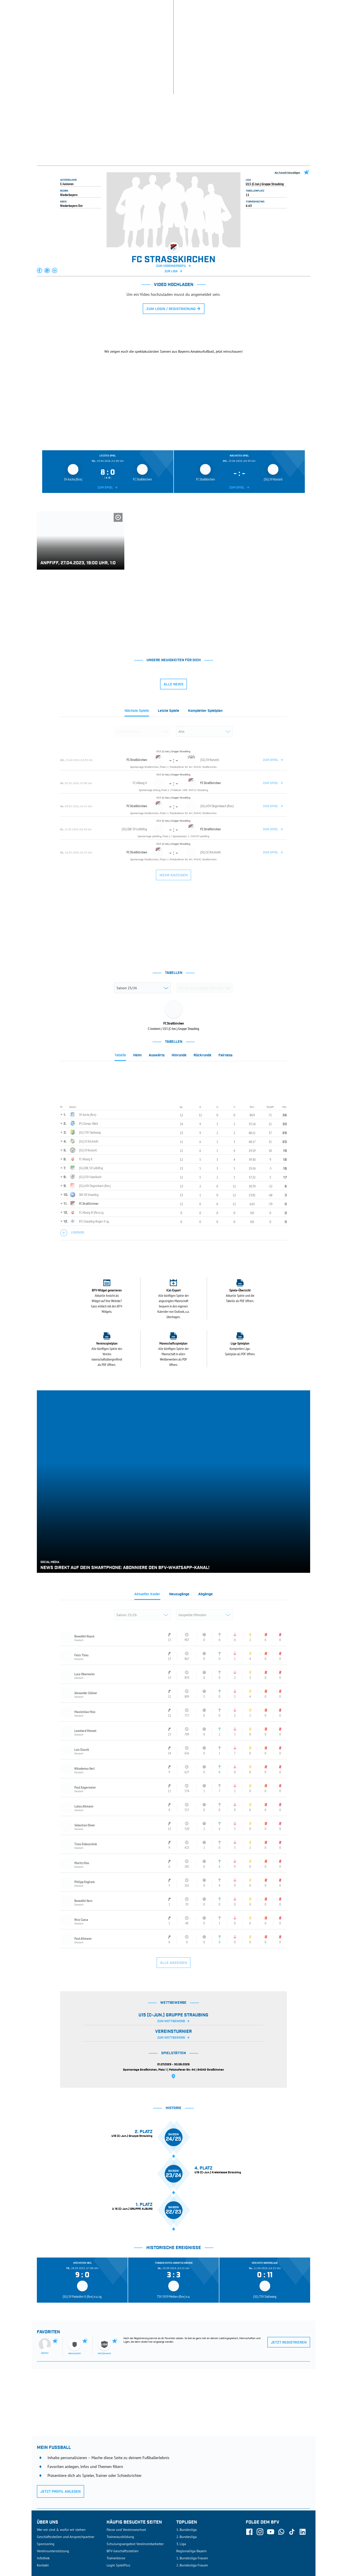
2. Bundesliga (186, 2472)
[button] (40, 206)
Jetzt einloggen (292, 6)
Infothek (270, 6)
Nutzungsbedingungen (251, 2544)
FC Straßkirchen (89, 1139)
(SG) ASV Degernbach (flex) (95, 1121)
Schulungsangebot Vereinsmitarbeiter (135, 2479)
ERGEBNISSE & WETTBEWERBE (59, 24)
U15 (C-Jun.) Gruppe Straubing (265, 119)
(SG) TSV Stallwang (90, 1068)
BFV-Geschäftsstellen (123, 2486)
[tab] (137, 647)
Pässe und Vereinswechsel (126, 2465)
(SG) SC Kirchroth (88, 1077)
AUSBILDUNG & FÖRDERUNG (192, 24)
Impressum (302, 2544)
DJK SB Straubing (89, 1130)
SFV (39, 2544)
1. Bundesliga (186, 2465)
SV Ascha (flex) (87, 1050)
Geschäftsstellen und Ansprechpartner (65, 2472)
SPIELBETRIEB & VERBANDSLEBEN (139, 24)
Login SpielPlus (118, 2501)
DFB (50, 2544)
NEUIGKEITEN (97, 24)
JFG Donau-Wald (88, 1059)
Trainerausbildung (120, 2472)
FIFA (74, 2544)
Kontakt (43, 2501)
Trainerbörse (116, 2494)
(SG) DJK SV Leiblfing (91, 1103)
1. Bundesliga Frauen (192, 2494)
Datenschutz (281, 2544)
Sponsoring (45, 2479)
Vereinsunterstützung (53, 2486)
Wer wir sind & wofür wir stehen (61, 2465)
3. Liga (181, 2479)
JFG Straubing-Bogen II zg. (94, 1157)
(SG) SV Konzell (88, 1086)
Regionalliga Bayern (191, 2486)
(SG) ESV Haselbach (90, 1112)
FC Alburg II (85, 1095)
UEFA (62, 2544)
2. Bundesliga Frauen (192, 2501)
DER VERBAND (230, 24)
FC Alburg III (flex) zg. (91, 1148)
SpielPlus (253, 6)
